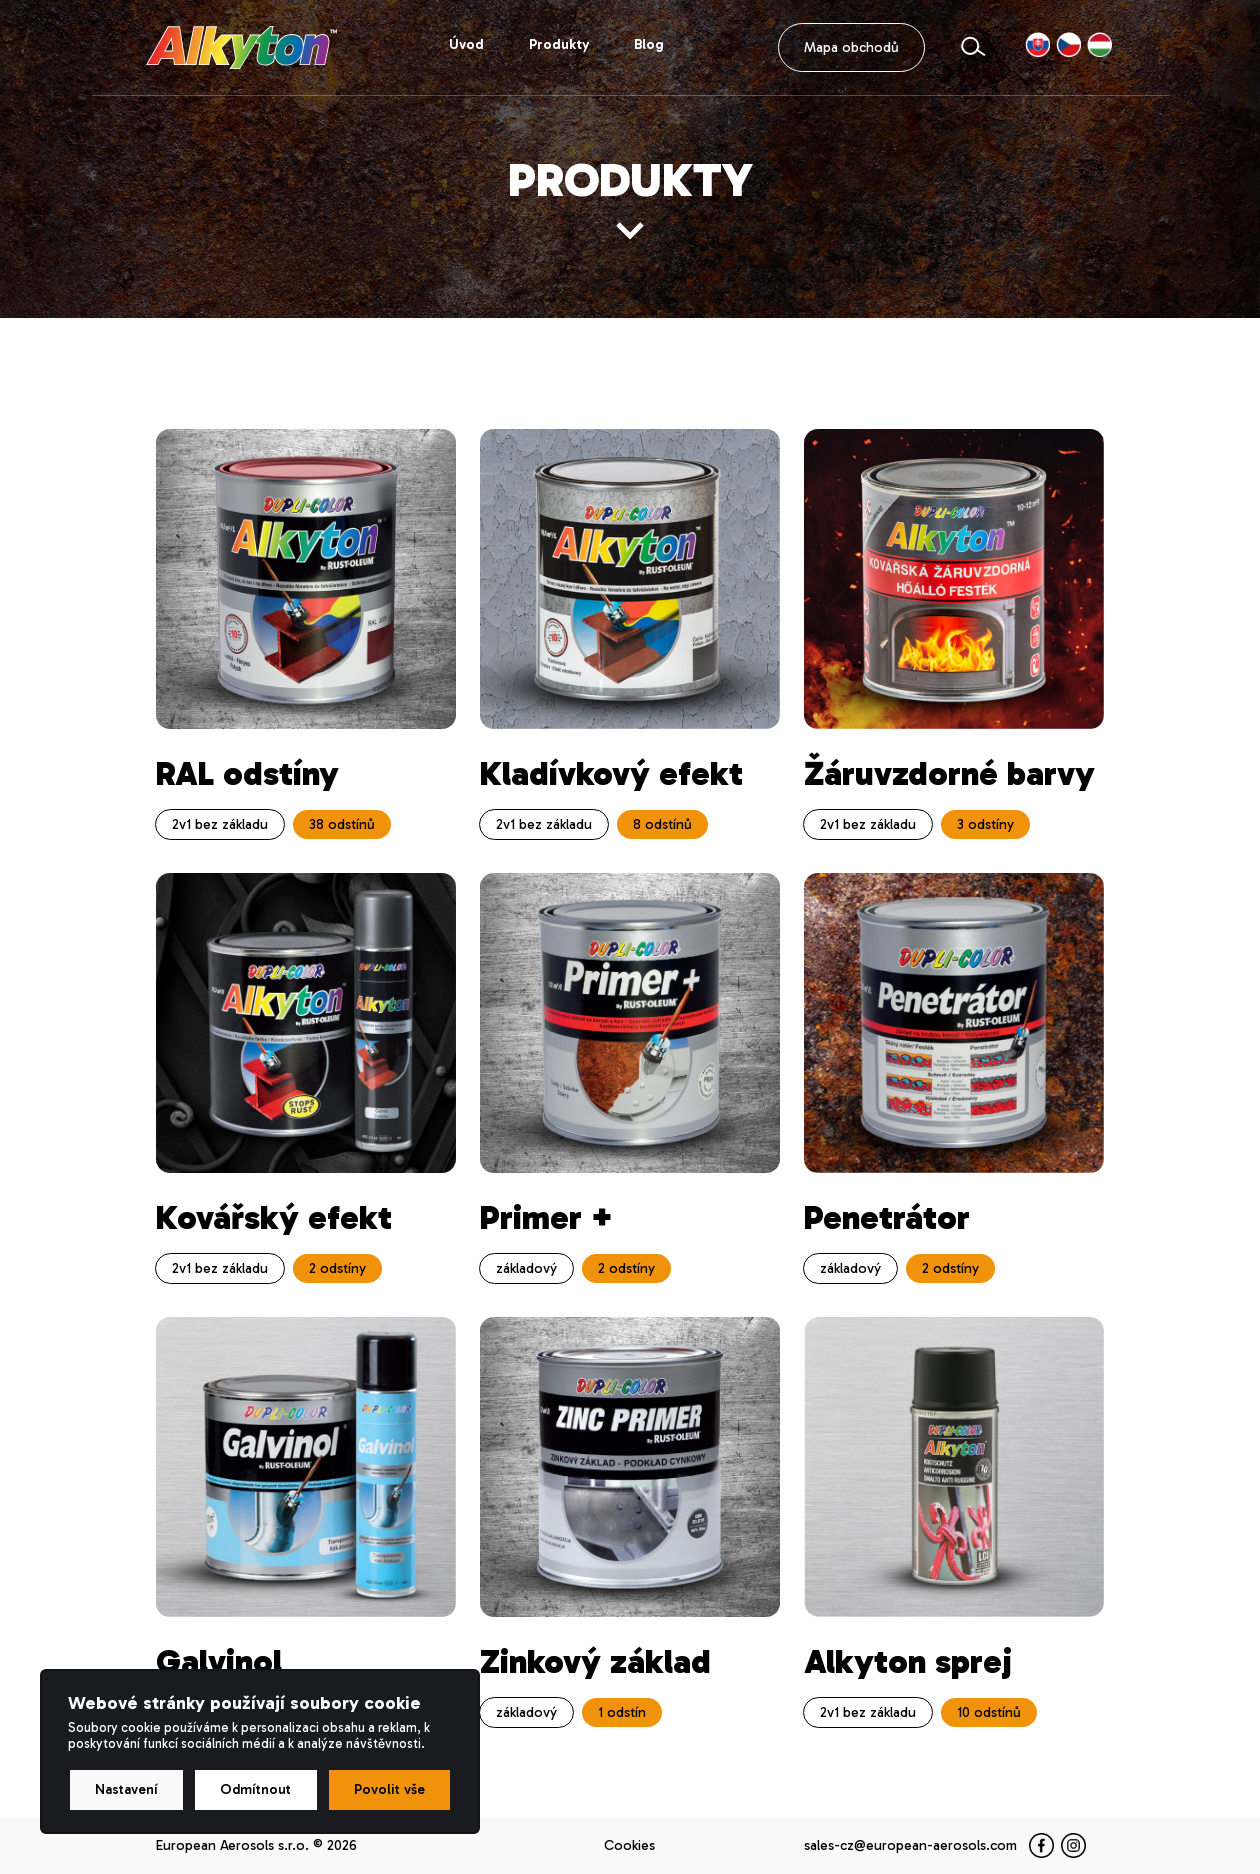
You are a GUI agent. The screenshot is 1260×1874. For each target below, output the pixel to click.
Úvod (466, 44)
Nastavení (126, 1789)
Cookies (629, 1845)
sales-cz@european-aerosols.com (910, 1845)
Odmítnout (255, 1789)
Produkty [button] (559, 44)
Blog (649, 44)
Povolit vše (389, 1789)
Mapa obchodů (851, 47)
